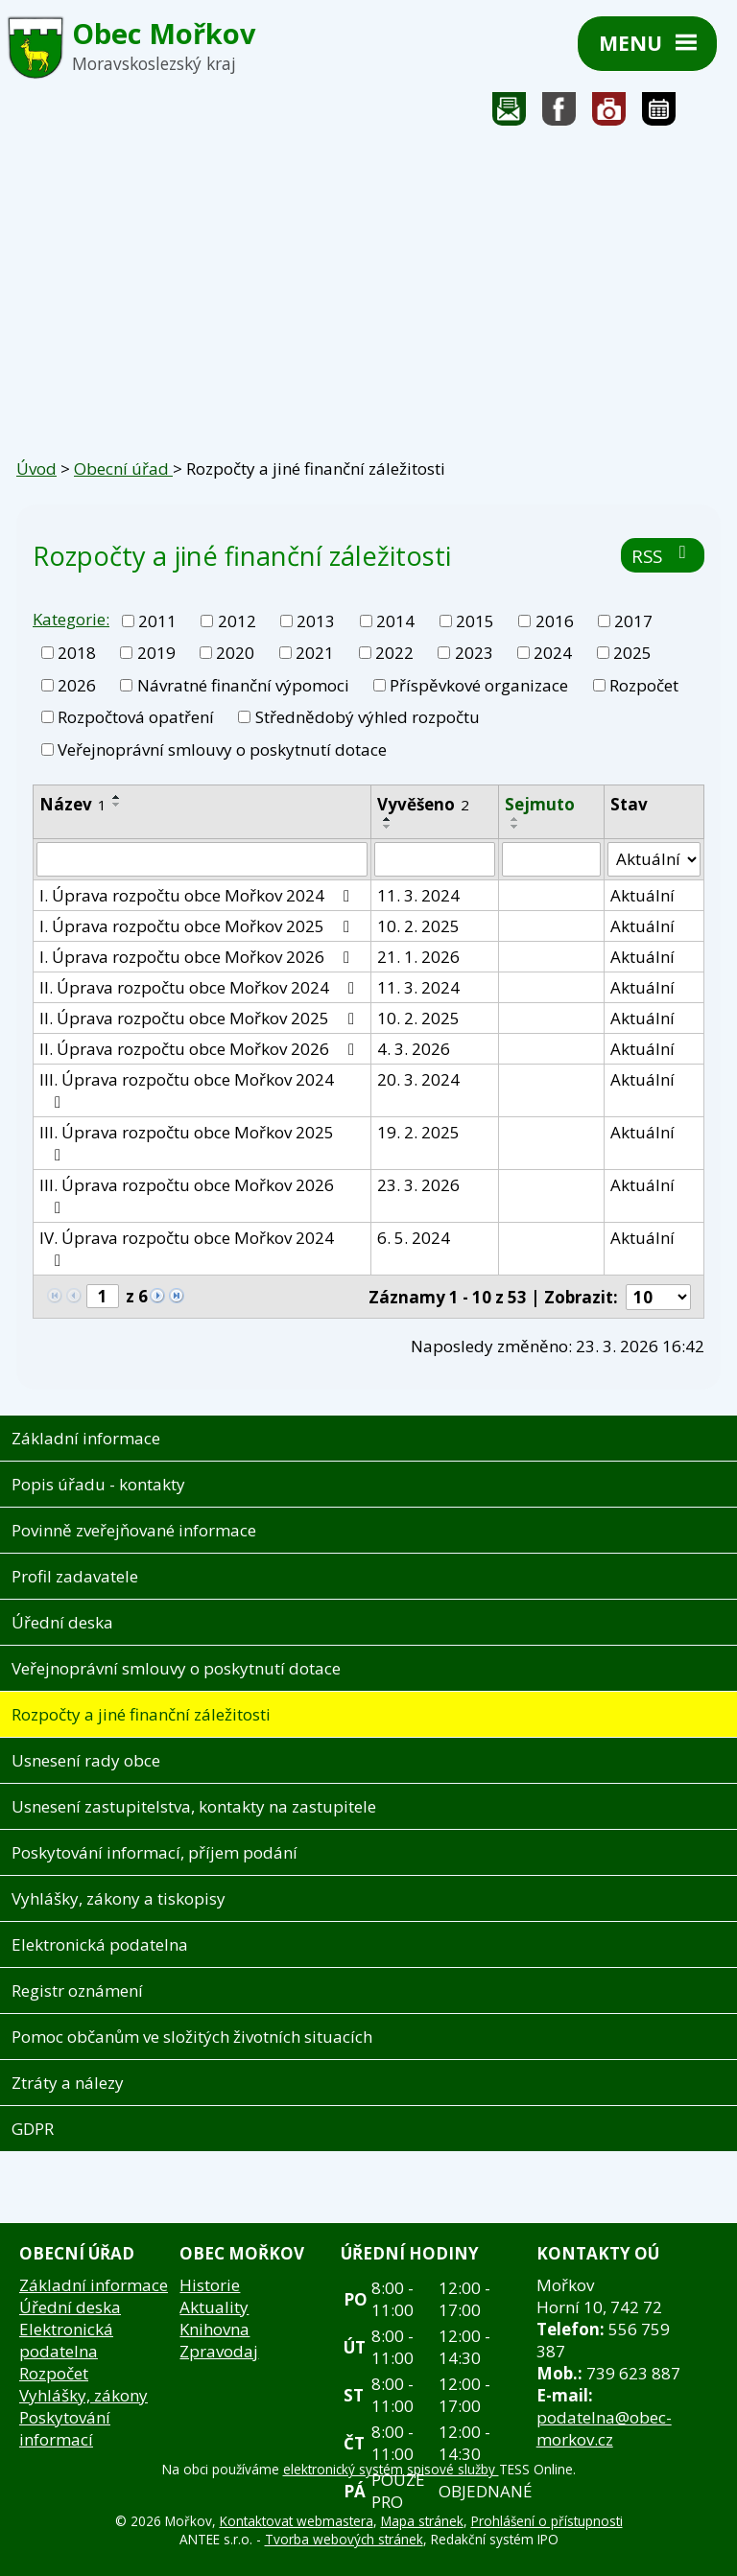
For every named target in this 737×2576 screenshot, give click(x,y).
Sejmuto (540, 804)
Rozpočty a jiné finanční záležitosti (141, 1714)
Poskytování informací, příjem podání (154, 1852)
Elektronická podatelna (100, 1944)
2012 (237, 621)
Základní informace (86, 1438)
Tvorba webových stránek (344, 2539)
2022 (394, 653)
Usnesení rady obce (86, 1760)
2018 (77, 653)
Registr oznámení (77, 1990)
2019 (156, 653)
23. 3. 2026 (418, 1185)
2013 (316, 621)
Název (73, 804)
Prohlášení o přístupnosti (547, 2521)
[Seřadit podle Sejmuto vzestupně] (515, 819)
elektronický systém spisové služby (391, 2469)
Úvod (36, 468)
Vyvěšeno (423, 804)
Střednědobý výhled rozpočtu (367, 717)
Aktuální (642, 895)
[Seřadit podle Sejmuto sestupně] (515, 827)
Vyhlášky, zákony (83, 2395)
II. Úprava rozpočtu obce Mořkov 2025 (200, 1018)
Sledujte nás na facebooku (559, 114)
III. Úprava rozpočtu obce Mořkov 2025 (186, 1142)
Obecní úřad (123, 468)
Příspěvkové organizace (479, 685)
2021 (315, 653)
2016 (554, 621)
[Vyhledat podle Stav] (654, 859)
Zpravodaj (218, 2351)
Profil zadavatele (75, 1576)
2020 (235, 653)
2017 (633, 621)
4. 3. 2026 (413, 1049)
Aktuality (214, 2307)
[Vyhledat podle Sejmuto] (551, 859)
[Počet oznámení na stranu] (658, 1297)
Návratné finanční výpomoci (243, 685)
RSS (662, 556)
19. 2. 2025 (418, 1132)
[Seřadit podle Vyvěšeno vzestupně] (387, 819)
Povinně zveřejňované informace (134, 1530)
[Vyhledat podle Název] (202, 859)
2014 (395, 621)
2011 (157, 621)
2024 (553, 653)
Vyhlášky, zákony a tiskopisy (119, 1898)
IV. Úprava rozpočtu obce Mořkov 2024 (186, 1248)
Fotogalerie (609, 114)
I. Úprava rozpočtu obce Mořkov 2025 (198, 926)
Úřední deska (62, 1622)
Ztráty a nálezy (68, 2083)
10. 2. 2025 (418, 926)
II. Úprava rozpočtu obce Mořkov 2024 (200, 987)
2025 (632, 653)
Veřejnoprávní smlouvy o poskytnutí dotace (222, 749)
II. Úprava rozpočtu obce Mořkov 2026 (200, 1049)
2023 (474, 653)
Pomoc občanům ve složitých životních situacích (192, 2037)
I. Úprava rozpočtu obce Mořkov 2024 (198, 895)
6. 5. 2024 (413, 1238)
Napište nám (509, 114)
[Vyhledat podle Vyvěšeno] (434, 859)
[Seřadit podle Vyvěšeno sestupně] (387, 827)
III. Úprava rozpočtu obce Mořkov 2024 (186, 1089)
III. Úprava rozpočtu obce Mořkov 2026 (186, 1195)
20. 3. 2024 (418, 1079)
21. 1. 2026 (418, 957)
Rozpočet (643, 685)
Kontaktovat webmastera (296, 2521)
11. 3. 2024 (418, 895)
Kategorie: (71, 619)
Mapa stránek (422, 2521)
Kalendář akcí (659, 114)
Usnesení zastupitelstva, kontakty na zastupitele (194, 1806)
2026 (77, 685)
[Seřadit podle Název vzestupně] (117, 797)
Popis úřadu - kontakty (98, 1484)
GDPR (33, 2129)
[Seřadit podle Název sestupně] (117, 804)
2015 (475, 621)
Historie (209, 2285)
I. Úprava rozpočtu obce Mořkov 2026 (198, 957)
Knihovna (214, 2329)
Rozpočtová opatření (136, 717)
